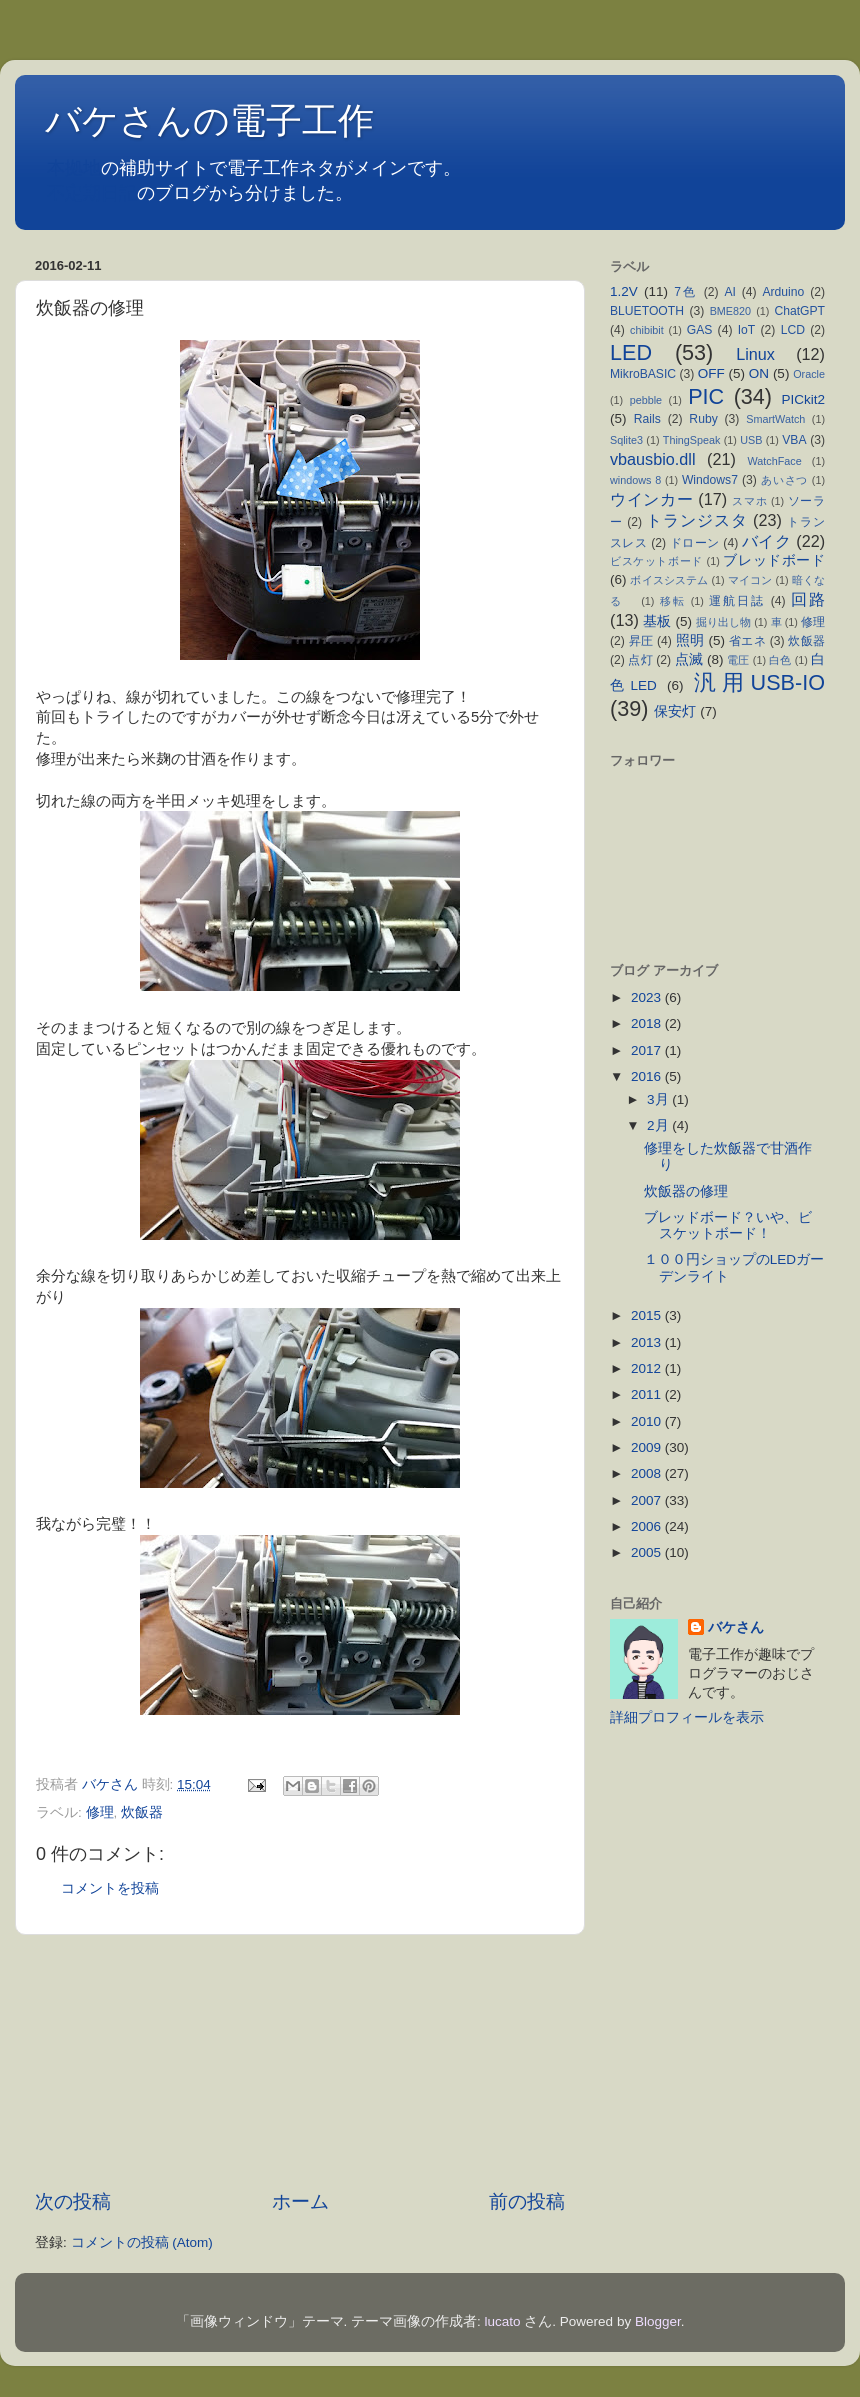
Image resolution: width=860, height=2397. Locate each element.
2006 (648, 1526)
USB (751, 440)
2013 (648, 1342)
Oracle (809, 374)
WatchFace (775, 461)
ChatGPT (799, 311)
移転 (673, 601)
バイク (766, 541)
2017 (648, 1050)
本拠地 (74, 168)
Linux (755, 354)
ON (759, 373)
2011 (648, 1394)
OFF (711, 373)
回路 (808, 599)
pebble (646, 400)
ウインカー (651, 499)
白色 (780, 660)
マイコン (750, 580)
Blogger (658, 2321)
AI (729, 292)
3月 (659, 1099)
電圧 (738, 660)
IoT (747, 330)
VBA (794, 440)
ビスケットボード (656, 561)
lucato (503, 2321)
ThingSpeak (692, 440)
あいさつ (784, 480)
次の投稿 (73, 2201)
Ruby (703, 419)
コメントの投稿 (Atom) (142, 2242)
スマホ (749, 501)
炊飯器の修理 (686, 1191)
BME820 (730, 311)
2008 (648, 1473)
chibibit (647, 330)
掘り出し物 (723, 622)
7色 (686, 292)
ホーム (300, 2201)
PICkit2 (804, 399)
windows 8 (635, 480)
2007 (648, 1500)
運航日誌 (737, 601)
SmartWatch (775, 419)
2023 (648, 997)
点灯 (640, 660)
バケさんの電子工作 (227, 120)
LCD (793, 330)
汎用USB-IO (759, 682)
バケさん (736, 1627)
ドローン (695, 543)
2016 (648, 1076)
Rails (647, 419)
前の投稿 (527, 2201)
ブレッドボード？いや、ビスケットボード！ (728, 1225)
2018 (648, 1023)
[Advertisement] (300, 2062)
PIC (706, 396)
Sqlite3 (626, 440)
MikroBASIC (643, 374)
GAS (700, 330)
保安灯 (675, 711)
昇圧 (641, 641)
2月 (659, 1125)
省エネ (747, 641)
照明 (690, 640)
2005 (648, 1552)
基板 (657, 621)
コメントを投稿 (110, 1888)
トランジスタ (696, 520)
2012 (648, 1368)
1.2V (624, 291)
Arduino (783, 292)
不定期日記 (92, 193)
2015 (648, 1315)
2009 (648, 1447)
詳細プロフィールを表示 (687, 1717)
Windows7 (710, 480)
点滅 (689, 659)
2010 (648, 1421)
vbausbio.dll (653, 459)
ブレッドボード (774, 560)
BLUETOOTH (647, 311)
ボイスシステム (669, 580)
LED (631, 352)
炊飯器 (142, 1812)
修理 (100, 1812)
